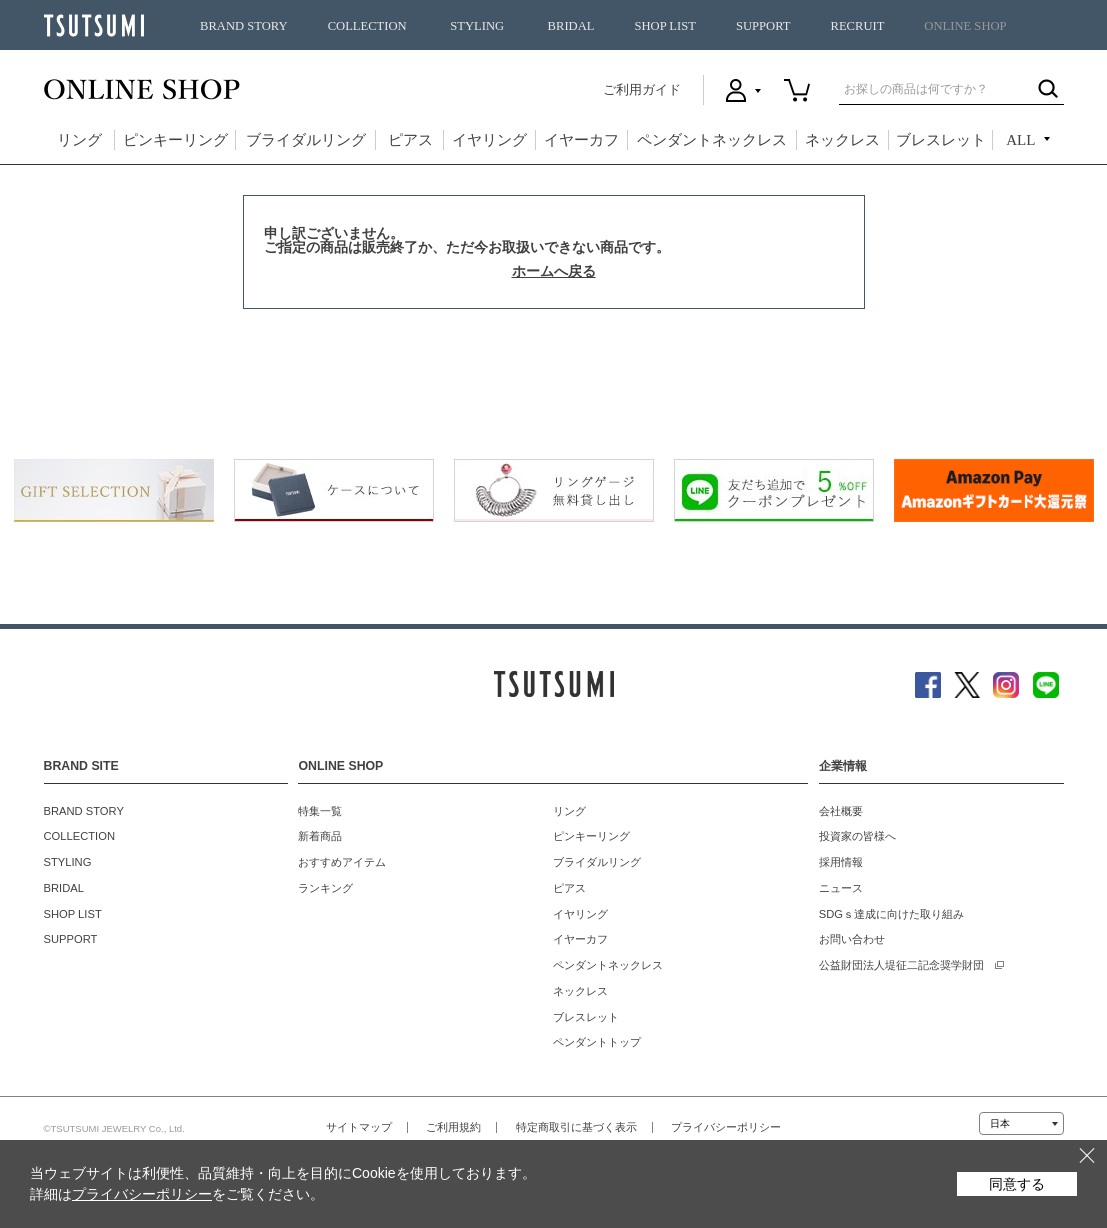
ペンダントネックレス (712, 140)
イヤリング (489, 140)
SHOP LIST (664, 26)
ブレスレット (941, 140)
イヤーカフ (581, 140)
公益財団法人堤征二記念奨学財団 (901, 965)
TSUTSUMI (94, 25)
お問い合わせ (852, 939)
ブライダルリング (306, 140)
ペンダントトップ (597, 1042)
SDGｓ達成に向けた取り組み (891, 914)
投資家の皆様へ (857, 836)
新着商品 (320, 836)
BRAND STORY (244, 26)
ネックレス (842, 140)
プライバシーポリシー (726, 1127)
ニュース (841, 888)
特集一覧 (320, 811)
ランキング (325, 888)
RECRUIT (857, 26)
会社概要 (841, 811)
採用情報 (841, 862)
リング (79, 140)
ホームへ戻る (554, 271)
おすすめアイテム (342, 862)
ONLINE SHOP (965, 26)
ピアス (410, 140)
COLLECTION (367, 26)
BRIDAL (571, 26)
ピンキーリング (175, 140)
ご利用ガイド (642, 89)
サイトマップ (359, 1127)
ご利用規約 (453, 1127)
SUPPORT (763, 26)
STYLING (477, 26)
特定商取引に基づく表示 (576, 1127)
